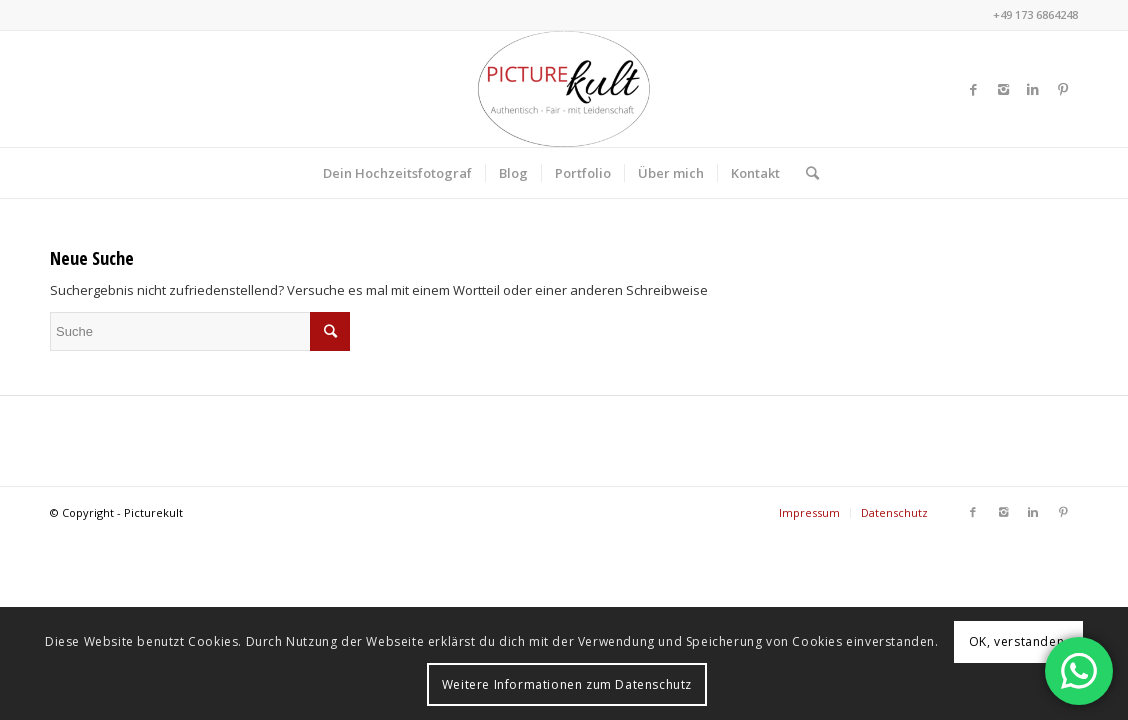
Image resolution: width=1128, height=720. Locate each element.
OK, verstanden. (1018, 641)
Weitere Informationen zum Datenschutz (567, 684)
